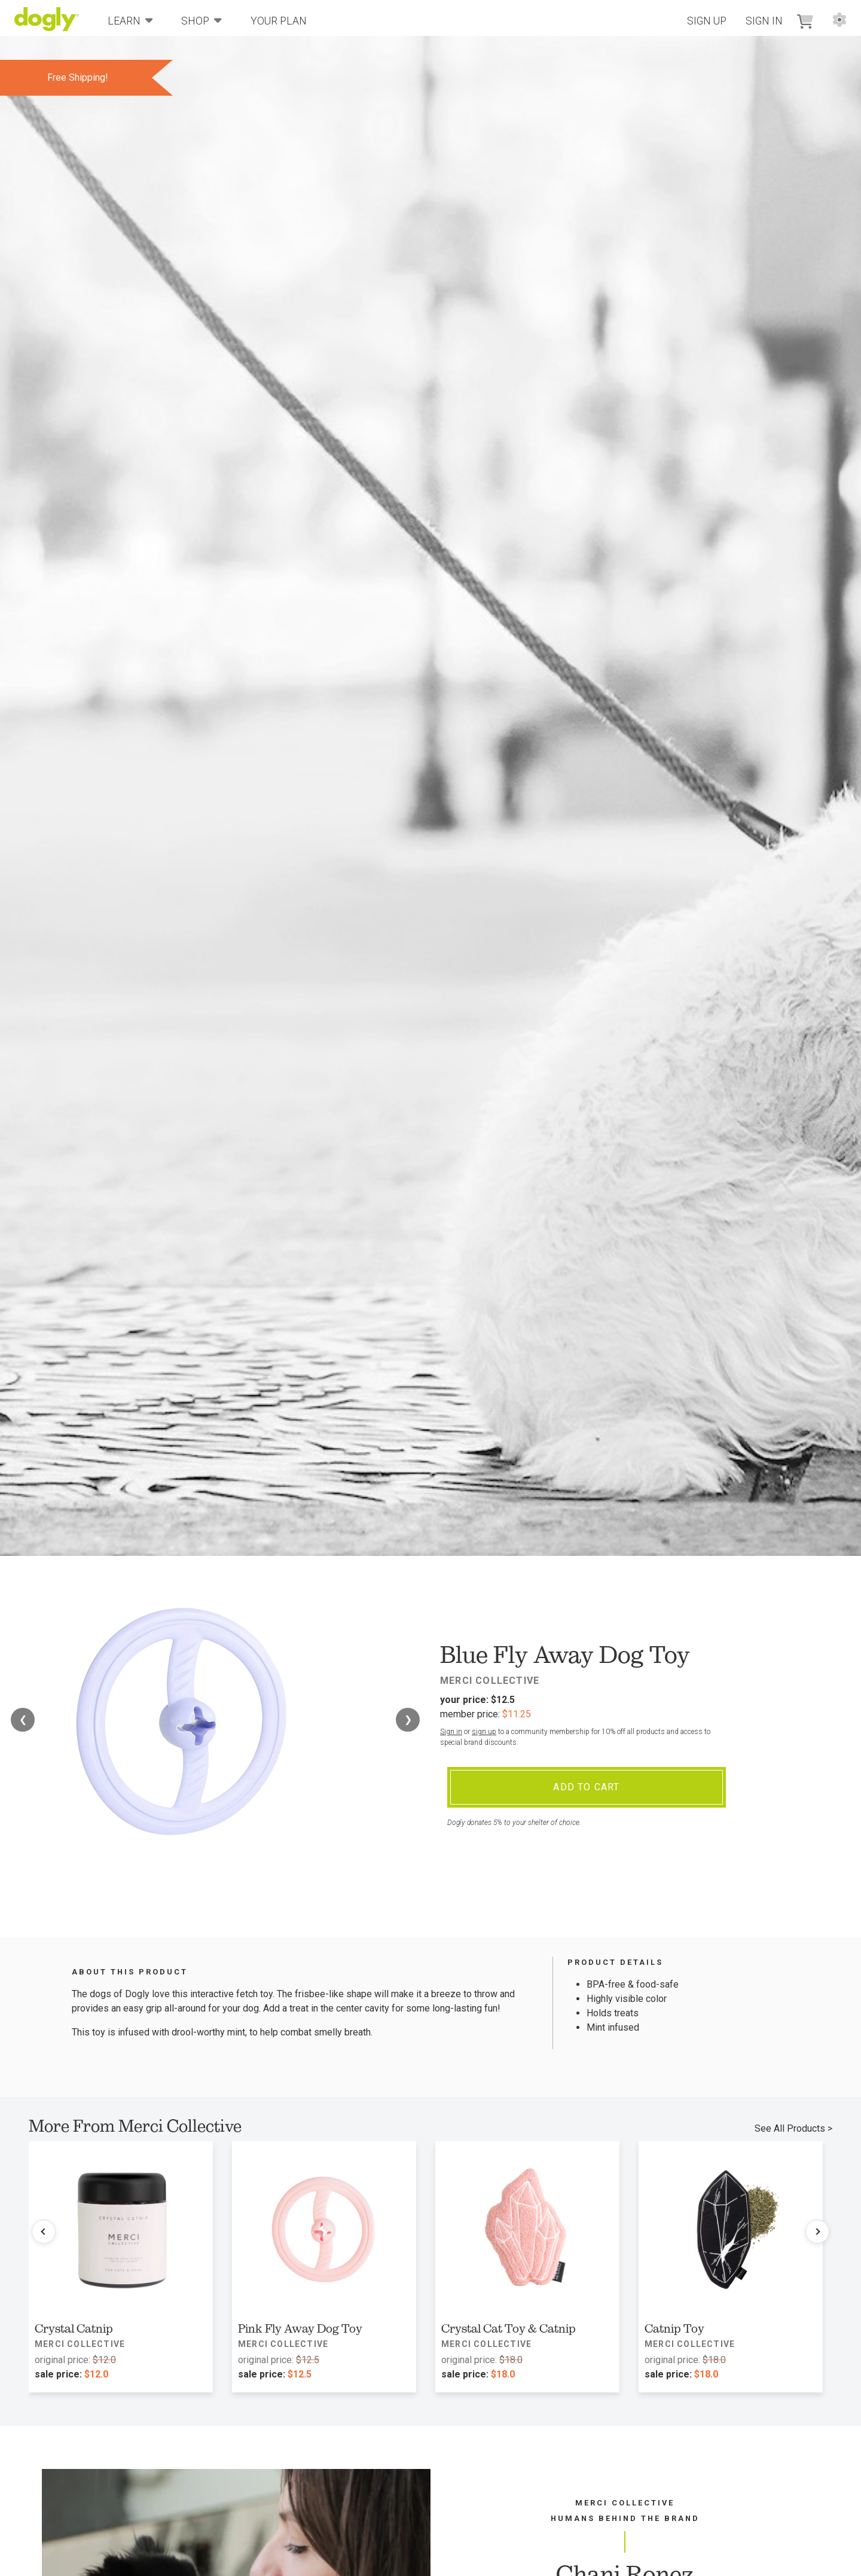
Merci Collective (489, 1680)
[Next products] (817, 2232)
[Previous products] (44, 2232)
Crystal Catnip (74, 2328)
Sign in (451, 1731)
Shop (201, 20)
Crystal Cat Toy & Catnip (508, 2328)
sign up (484, 1731)
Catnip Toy (674, 2328)
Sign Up (706, 21)
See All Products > (793, 2128)
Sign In (764, 21)
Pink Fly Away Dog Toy (300, 2328)
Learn (130, 20)
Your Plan (279, 21)
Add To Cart (586, 1787)
